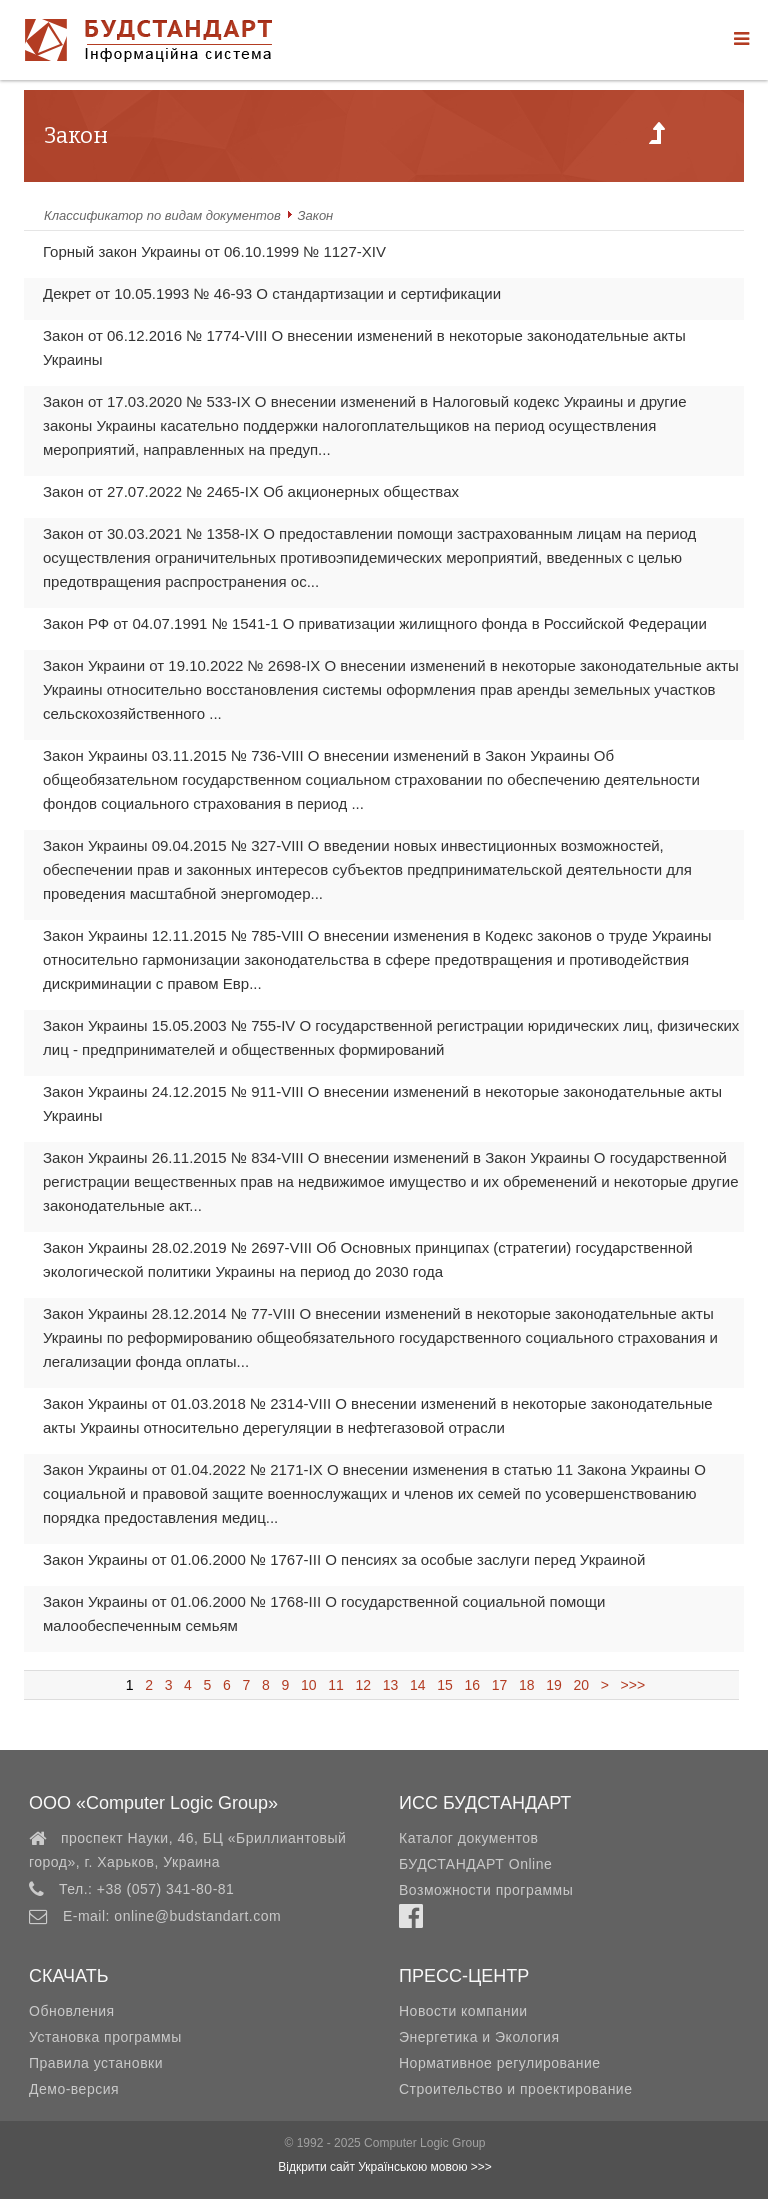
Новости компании (463, 2011)
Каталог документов (468, 1838)
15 (444, 1685)
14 (417, 1685)
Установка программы (105, 2037)
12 (363, 1685)
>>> (629, 1685)
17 (499, 1685)
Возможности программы (486, 1890)
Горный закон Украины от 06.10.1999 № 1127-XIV (214, 251)
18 (526, 1685)
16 (472, 1685)
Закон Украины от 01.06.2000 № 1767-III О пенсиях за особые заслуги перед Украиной (344, 1559)
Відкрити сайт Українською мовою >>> (385, 2167)
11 (335, 1685)
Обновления (72, 2011)
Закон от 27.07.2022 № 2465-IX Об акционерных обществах (251, 491)
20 (581, 1685)
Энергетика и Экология (479, 2037)
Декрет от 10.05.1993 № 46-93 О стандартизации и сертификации (272, 293)
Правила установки (96, 2063)
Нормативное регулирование (500, 2063)
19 (553, 1685)
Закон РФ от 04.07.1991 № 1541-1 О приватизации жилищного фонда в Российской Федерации (375, 623)
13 (390, 1685)
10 (308, 1685)
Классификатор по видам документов (162, 215)
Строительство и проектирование (515, 2089)
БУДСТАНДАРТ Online (475, 1864)
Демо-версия (74, 2089)
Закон (316, 215)
